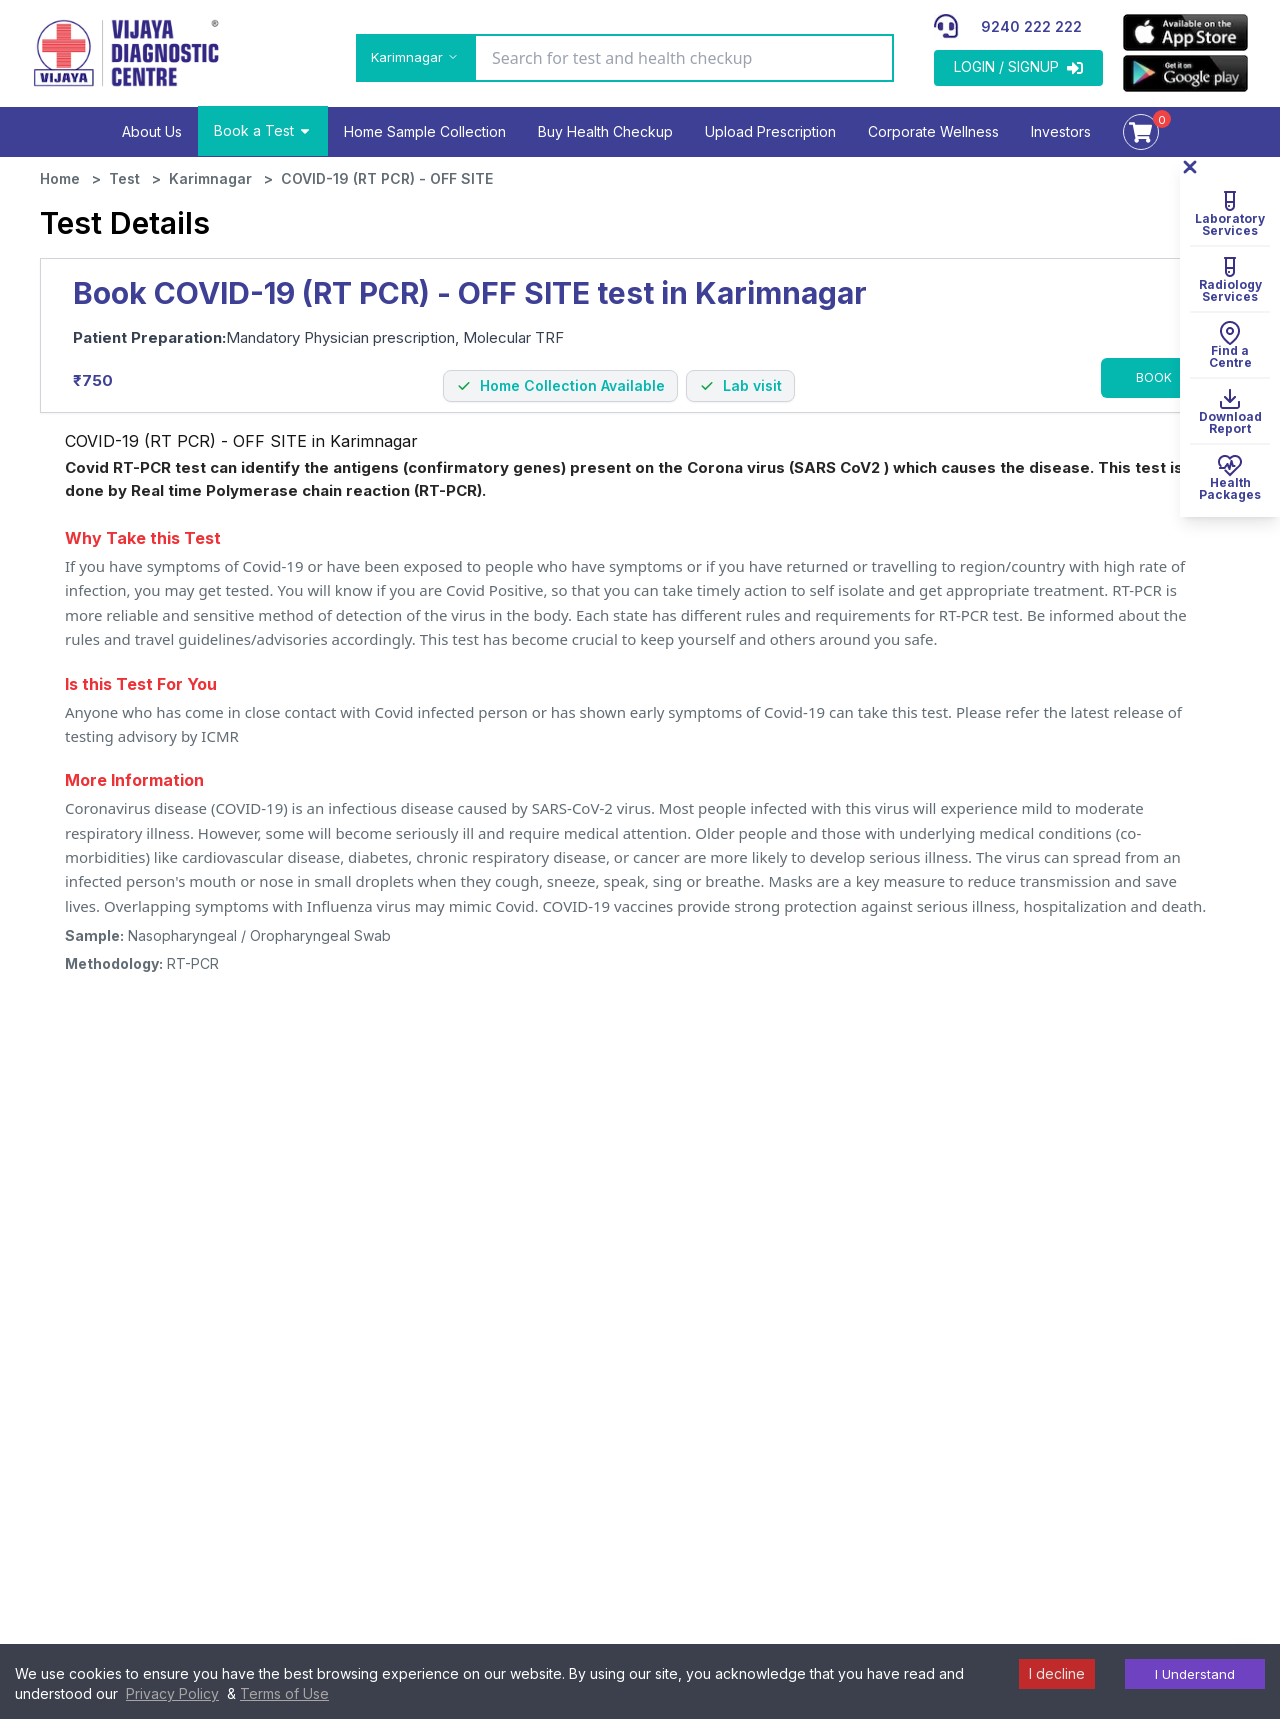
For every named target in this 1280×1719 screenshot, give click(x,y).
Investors (1061, 131)
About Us (152, 131)
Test (124, 178)
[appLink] (1185, 32)
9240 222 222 (1031, 26)
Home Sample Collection (425, 131)
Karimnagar (210, 178)
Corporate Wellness (933, 131)
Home (60, 178)
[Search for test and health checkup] (684, 58)
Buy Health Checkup (605, 131)
